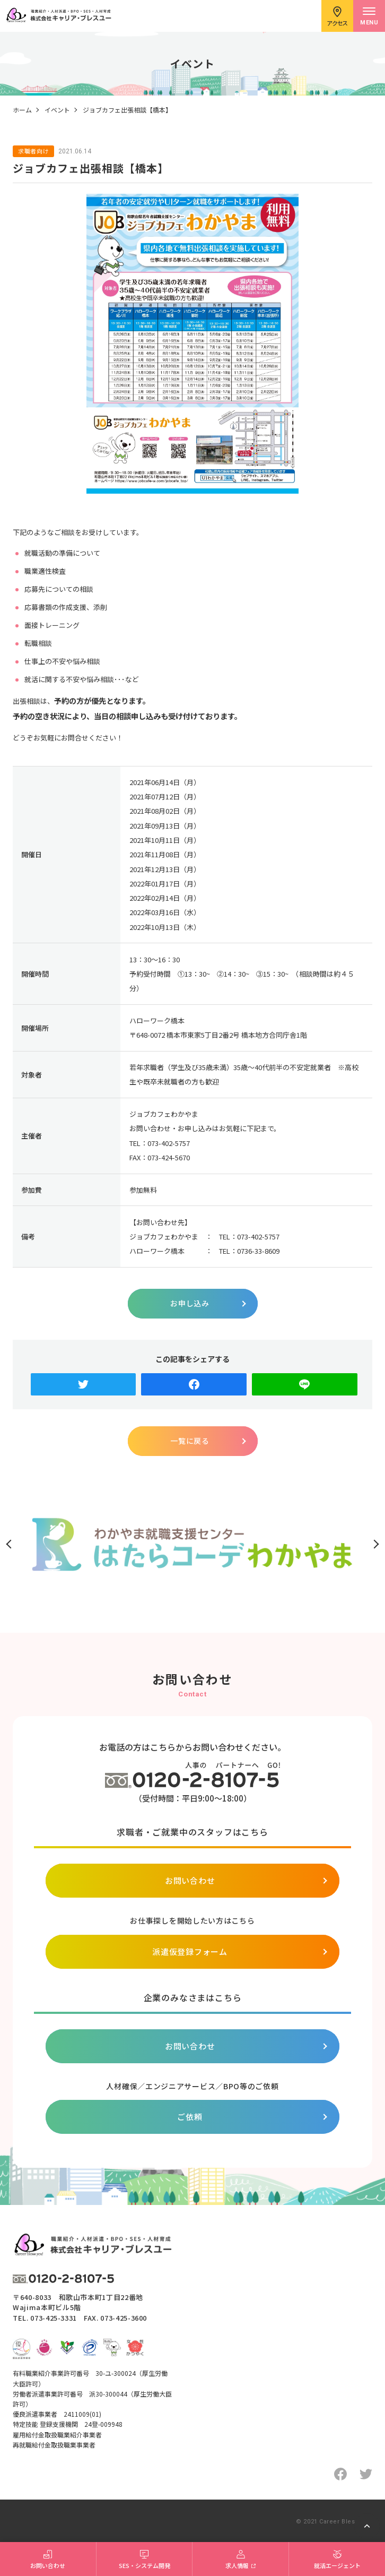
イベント (57, 109)
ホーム (22, 109)
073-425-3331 (53, 2318)
